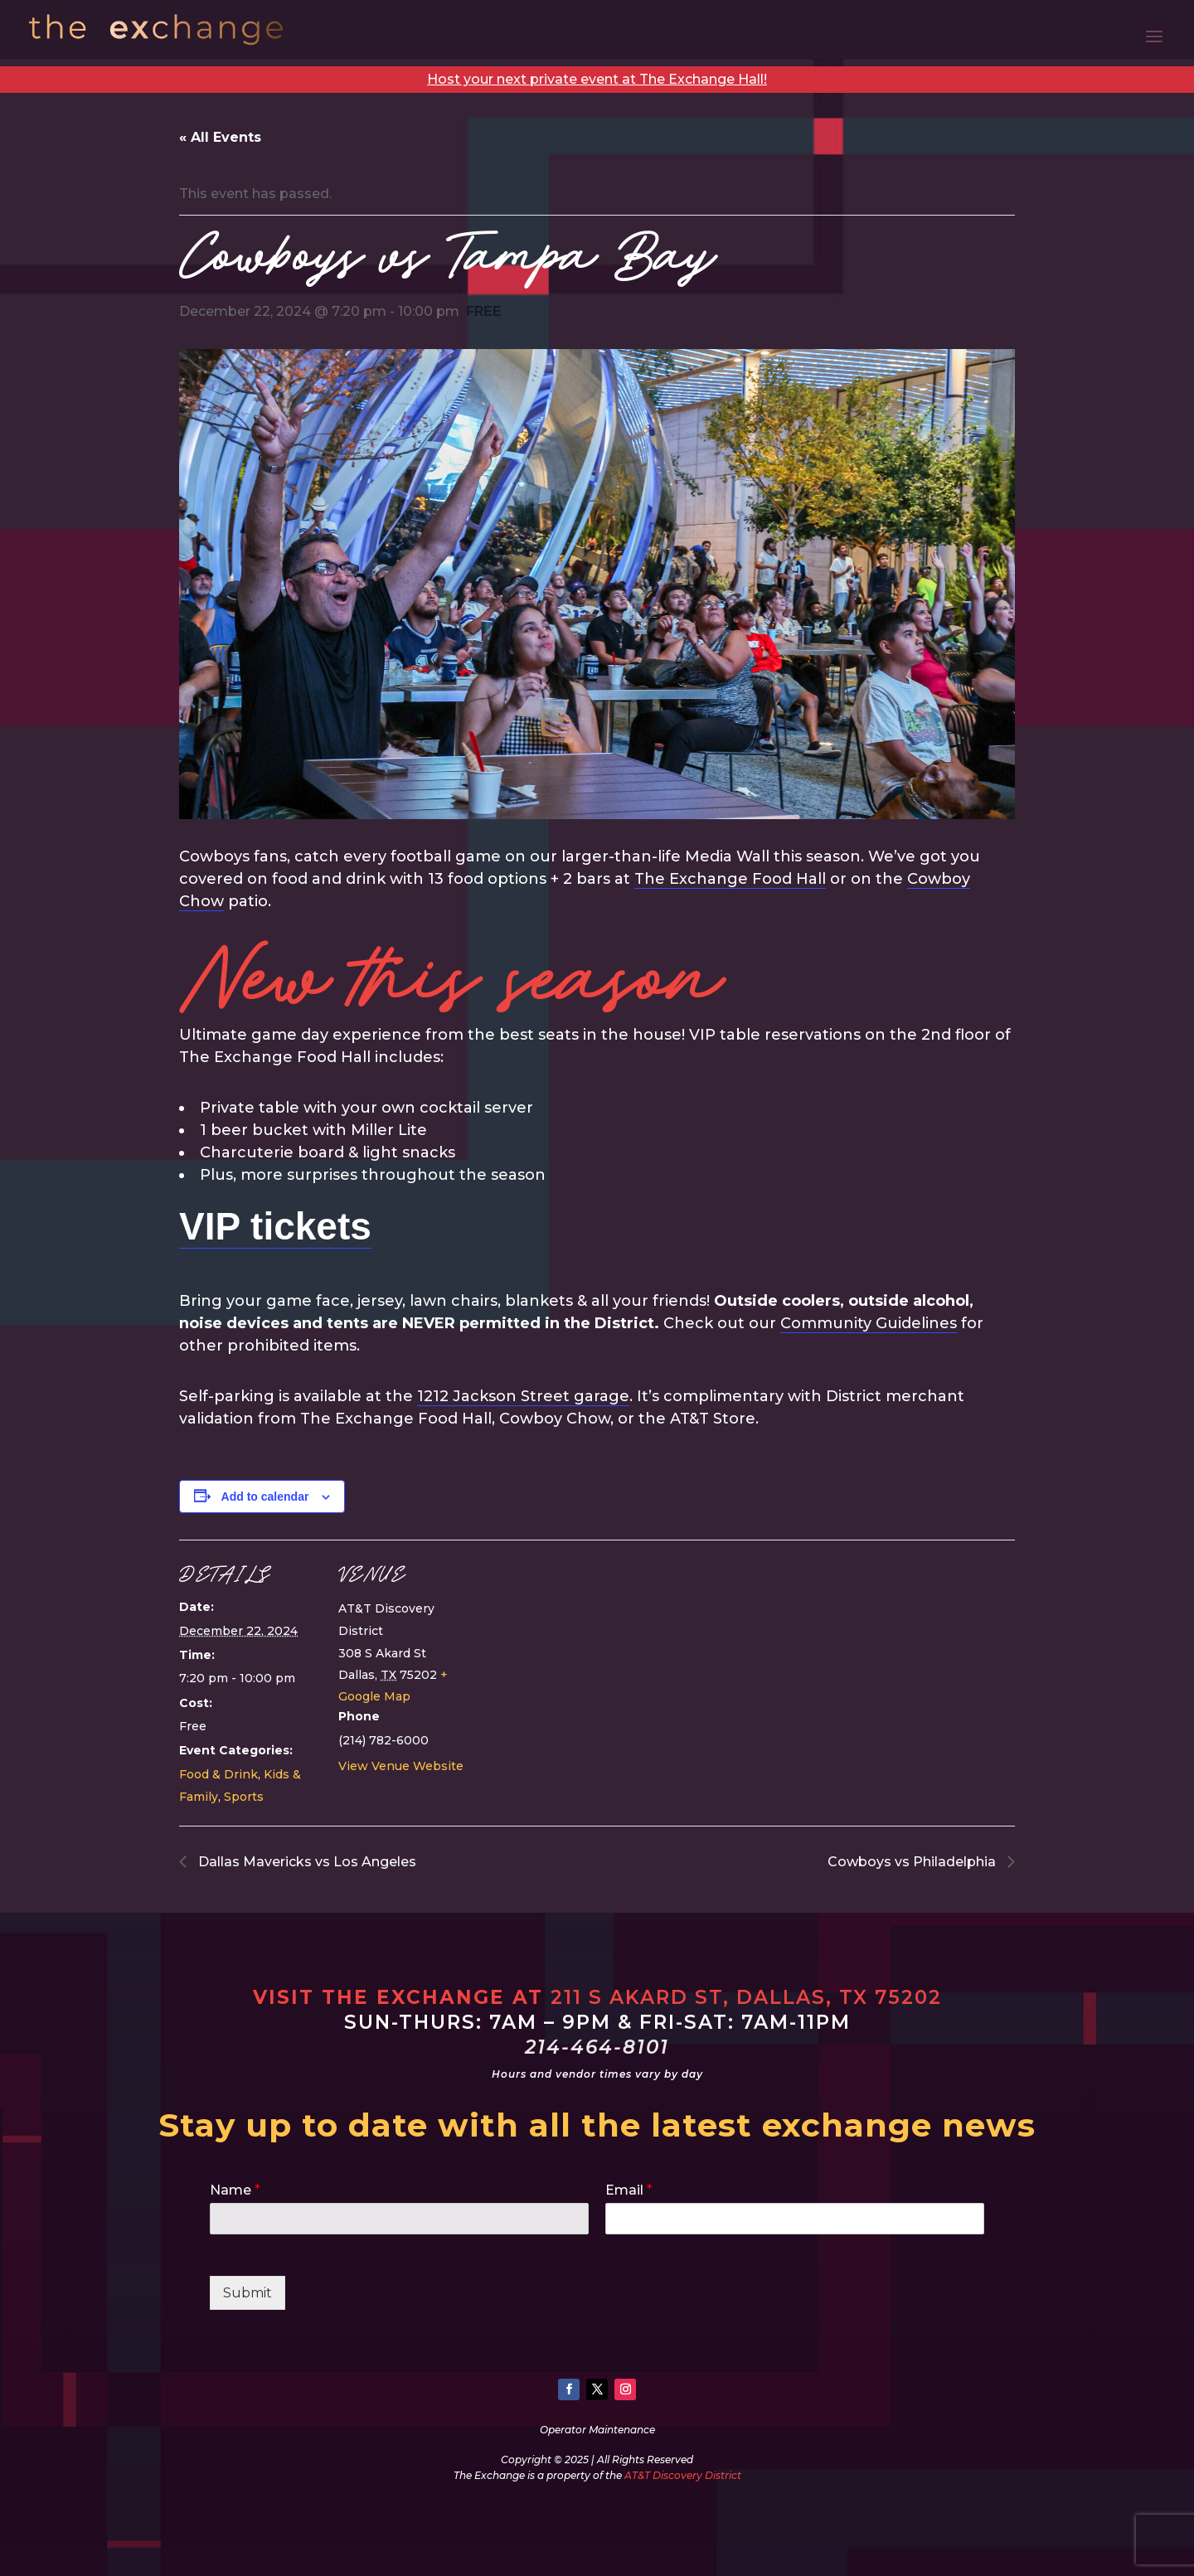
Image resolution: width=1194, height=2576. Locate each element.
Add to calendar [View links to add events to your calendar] (265, 1496)
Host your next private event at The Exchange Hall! (597, 79)
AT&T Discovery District (682, 2475)
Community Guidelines (868, 1323)
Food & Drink (218, 1774)
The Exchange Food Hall (730, 879)
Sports (244, 1796)
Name (235, 2190)
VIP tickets (275, 1226)
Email (629, 2190)
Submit (247, 2293)
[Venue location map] (585, 1654)
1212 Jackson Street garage (523, 1396)
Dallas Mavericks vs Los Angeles (305, 1862)
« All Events (220, 137)
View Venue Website (401, 1766)
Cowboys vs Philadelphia (913, 1862)
